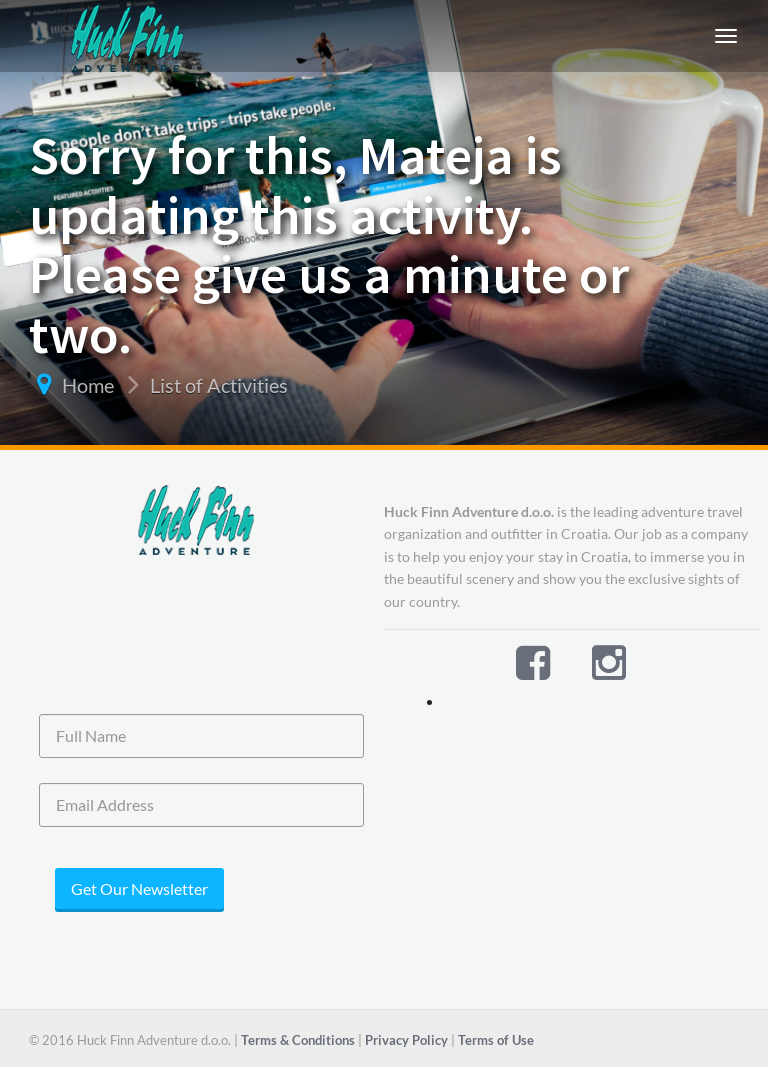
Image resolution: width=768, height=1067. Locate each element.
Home (88, 385)
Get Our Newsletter (139, 888)
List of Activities (219, 385)
